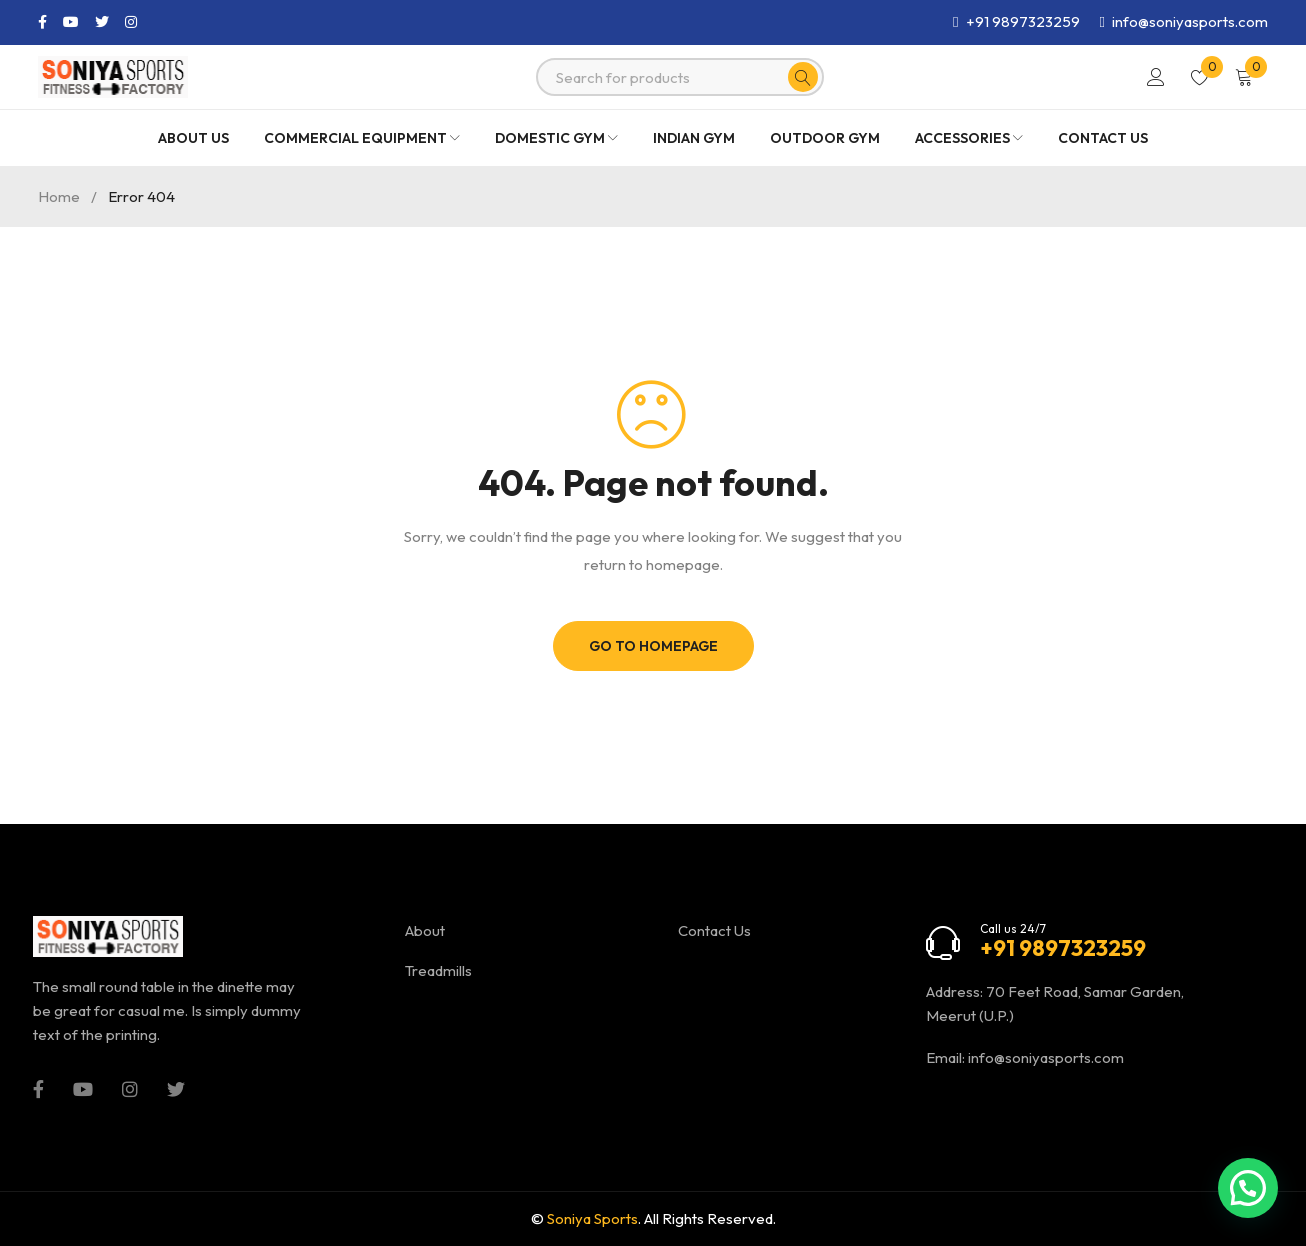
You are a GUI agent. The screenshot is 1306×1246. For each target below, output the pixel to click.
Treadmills (438, 970)
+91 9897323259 (1023, 21)
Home (59, 196)
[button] (1248, 1188)
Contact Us (714, 930)
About (425, 930)
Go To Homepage (653, 646)
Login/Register (1156, 77)
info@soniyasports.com (1046, 1057)
